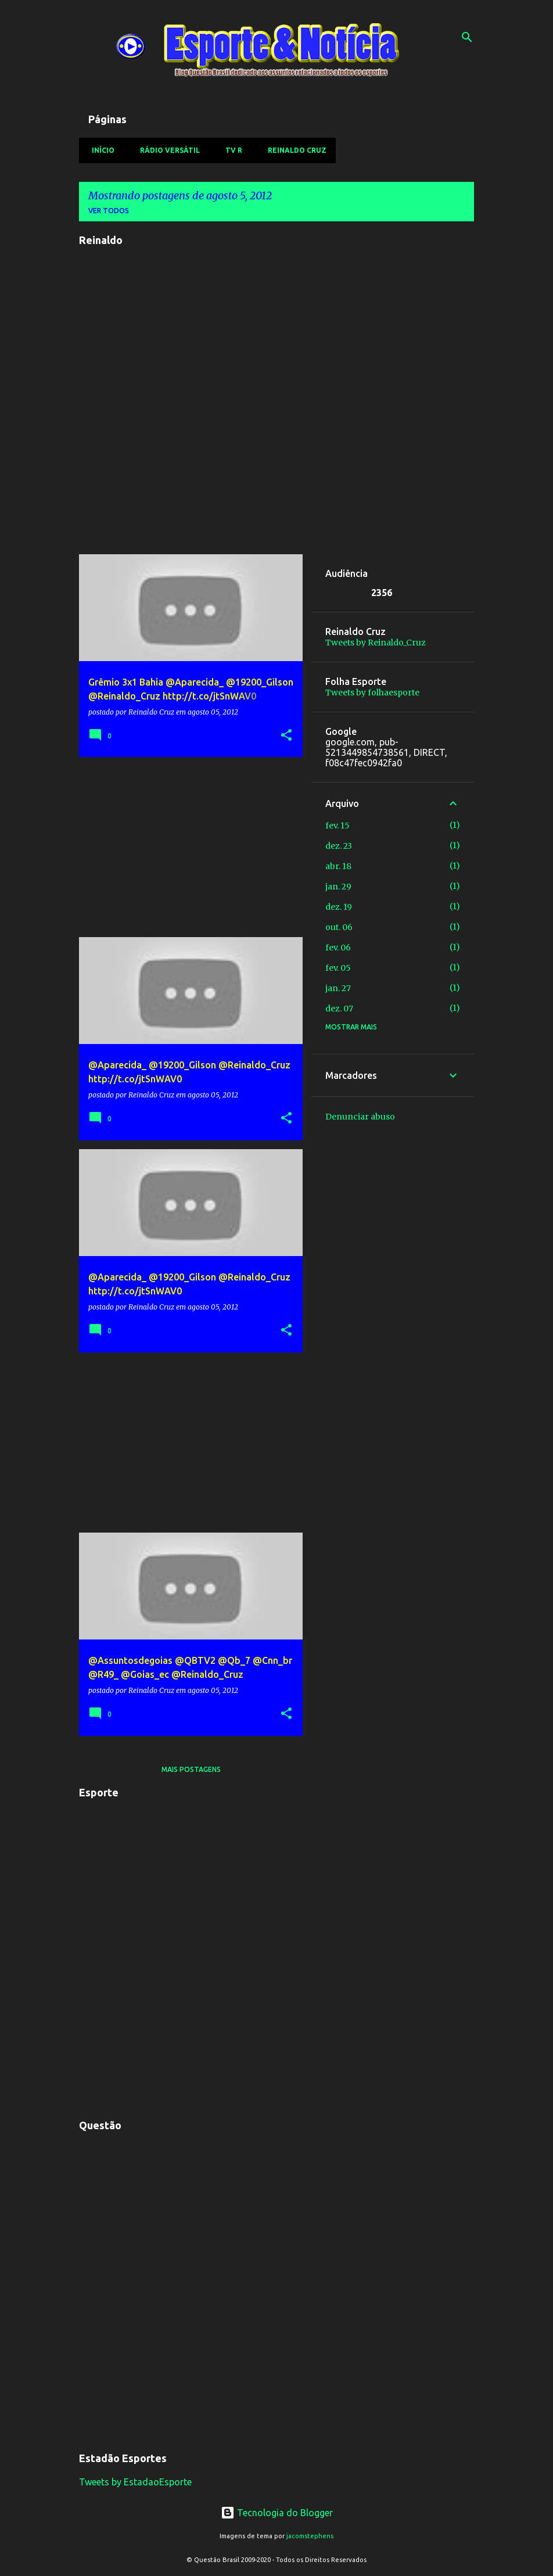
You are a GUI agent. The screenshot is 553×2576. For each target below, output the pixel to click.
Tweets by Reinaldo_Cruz (375, 642)
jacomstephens (309, 2535)
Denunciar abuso (360, 1116)
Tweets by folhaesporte (372, 692)
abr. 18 (338, 866)
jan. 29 (338, 886)
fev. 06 (338, 947)
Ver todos (108, 210)
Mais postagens (191, 1769)
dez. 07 (339, 1008)
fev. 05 (338, 968)
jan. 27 (338, 988)
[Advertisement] (186, 847)
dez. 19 (338, 907)
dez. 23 (338, 846)
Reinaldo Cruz (293, 150)
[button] (286, 736)
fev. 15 (337, 825)
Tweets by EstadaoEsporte (135, 2482)
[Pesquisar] (467, 37)
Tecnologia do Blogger (277, 2512)
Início (99, 150)
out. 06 (339, 927)
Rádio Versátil (166, 150)
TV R (230, 150)
